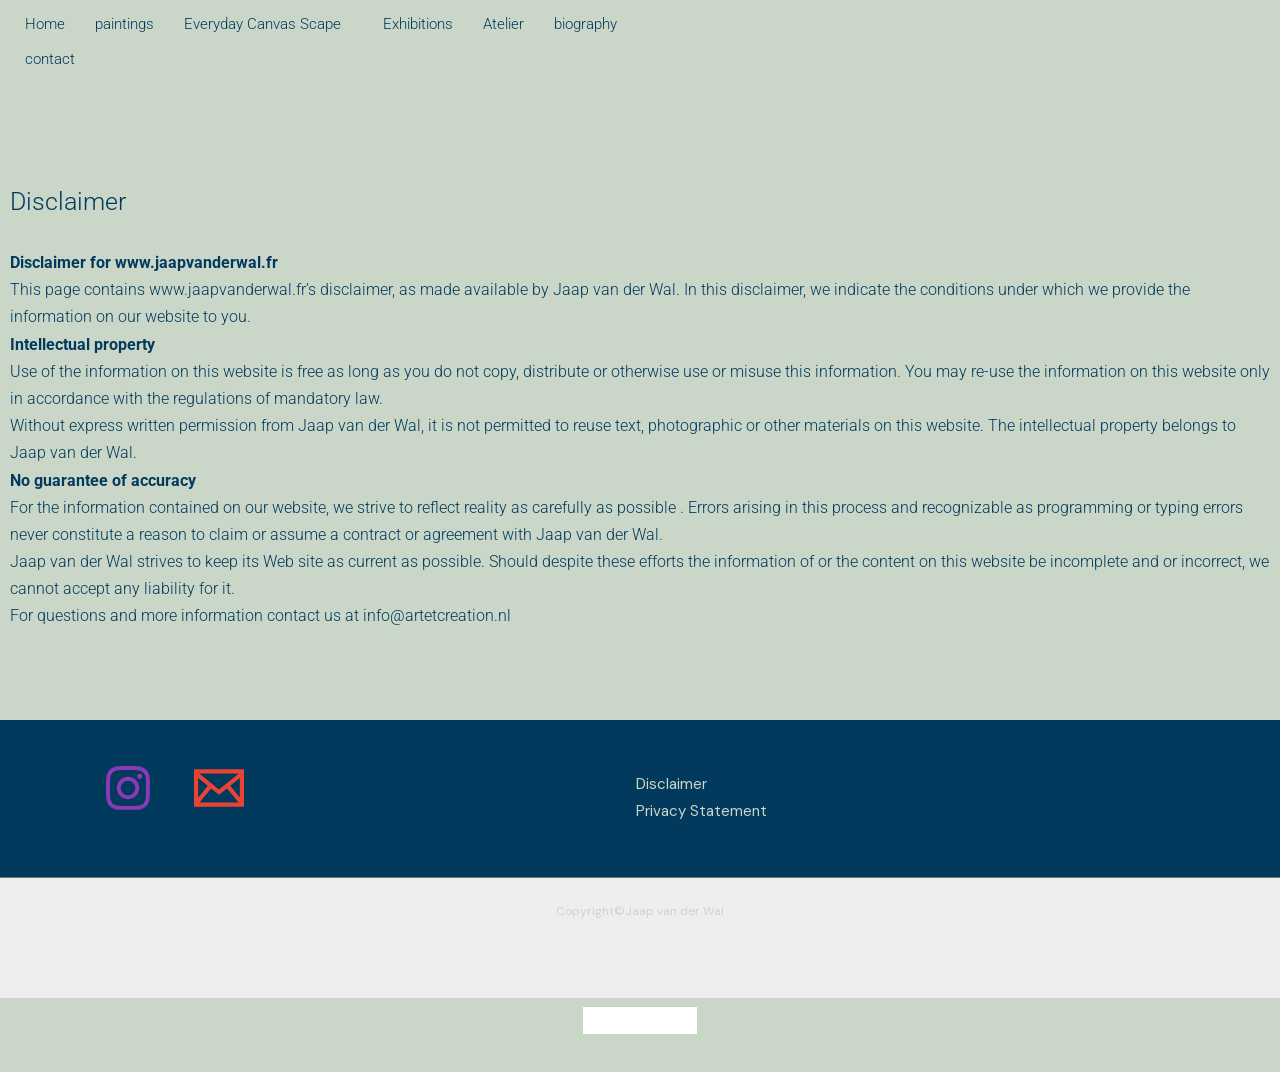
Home (45, 24)
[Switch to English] (678, 1020)
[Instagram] (128, 788)
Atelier (503, 24)
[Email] (219, 788)
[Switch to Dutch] (602, 1020)
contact (50, 59)
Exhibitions (418, 24)
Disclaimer (671, 784)
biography (585, 24)
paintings (124, 24)
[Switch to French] (640, 1020)
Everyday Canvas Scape (262, 24)
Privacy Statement (701, 811)
